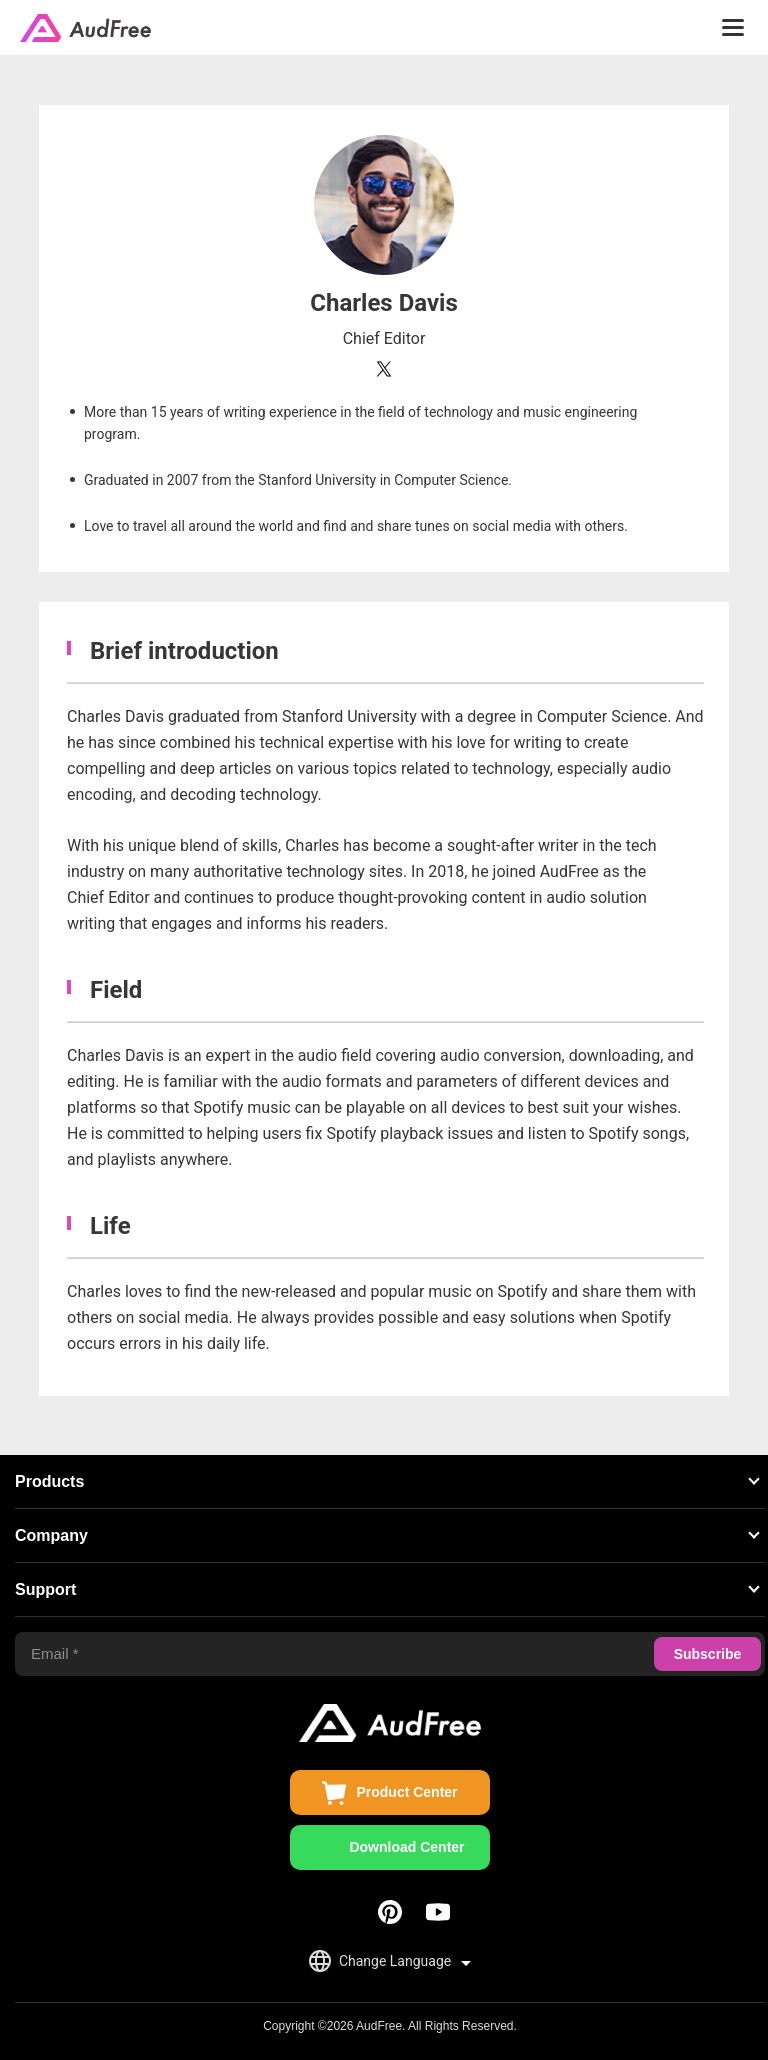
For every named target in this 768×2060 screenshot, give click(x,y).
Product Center (406, 1792)
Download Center (406, 1847)
